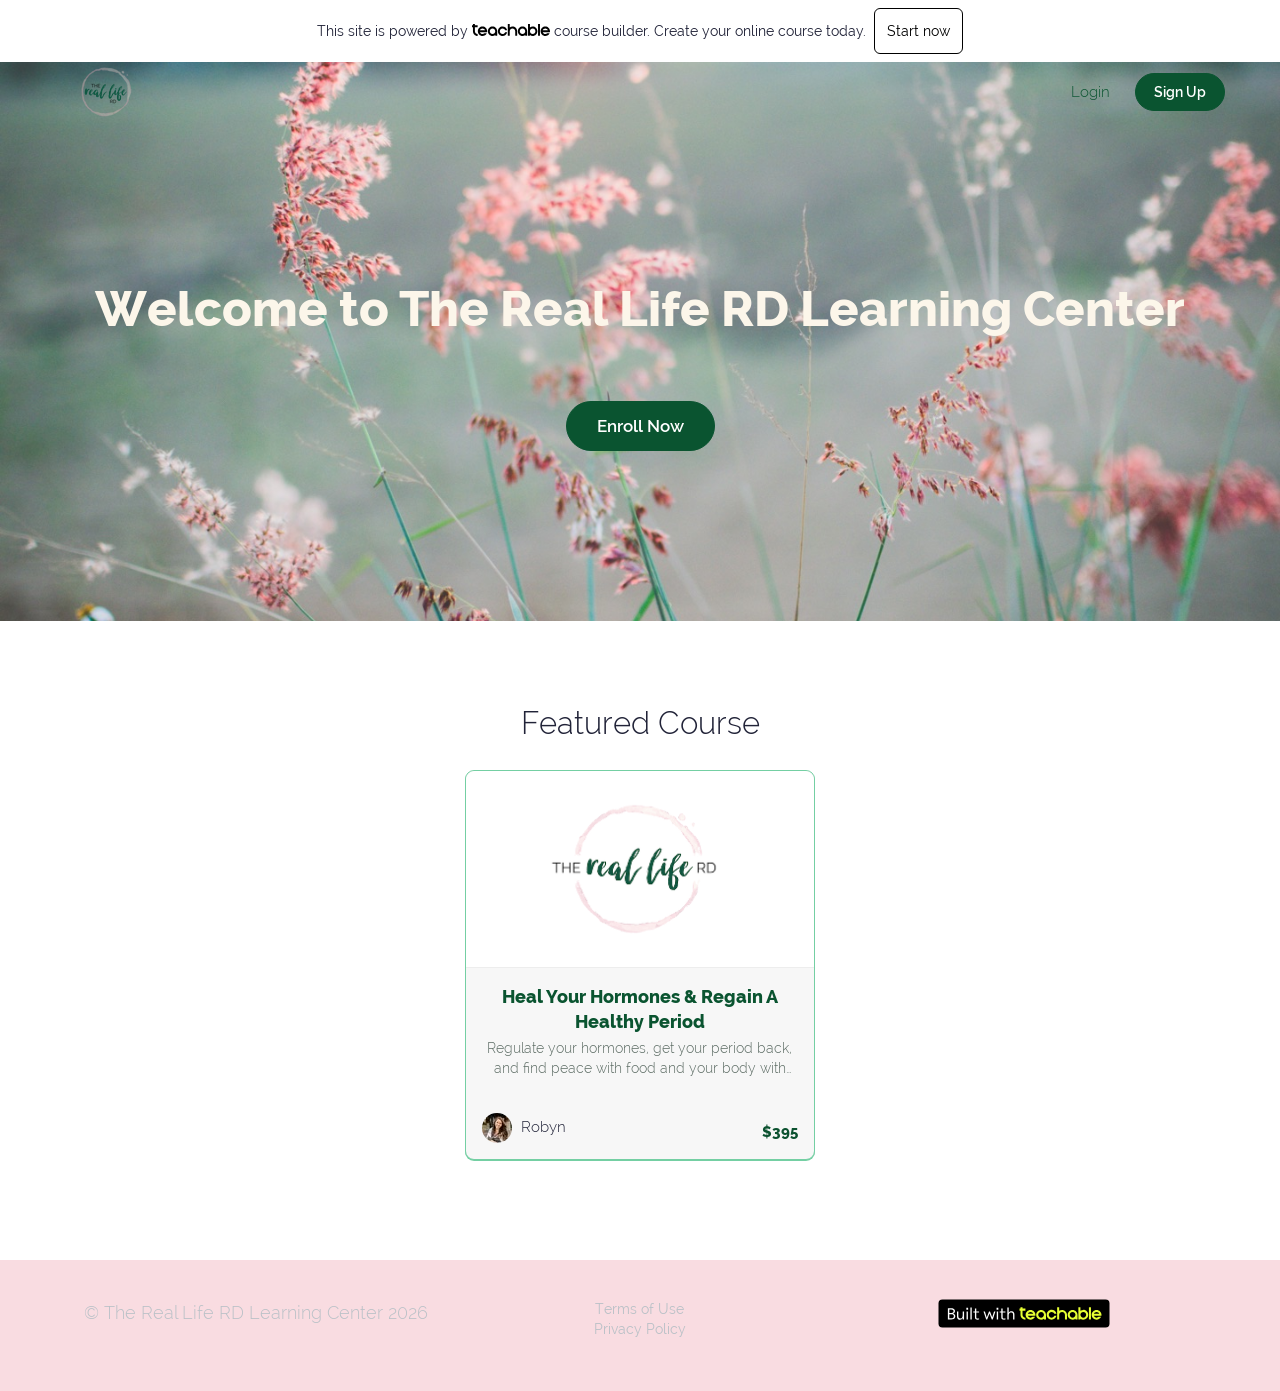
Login (1090, 92)
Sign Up (1180, 92)
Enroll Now (640, 426)
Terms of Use (639, 1309)
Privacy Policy (640, 1329)
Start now (918, 31)
